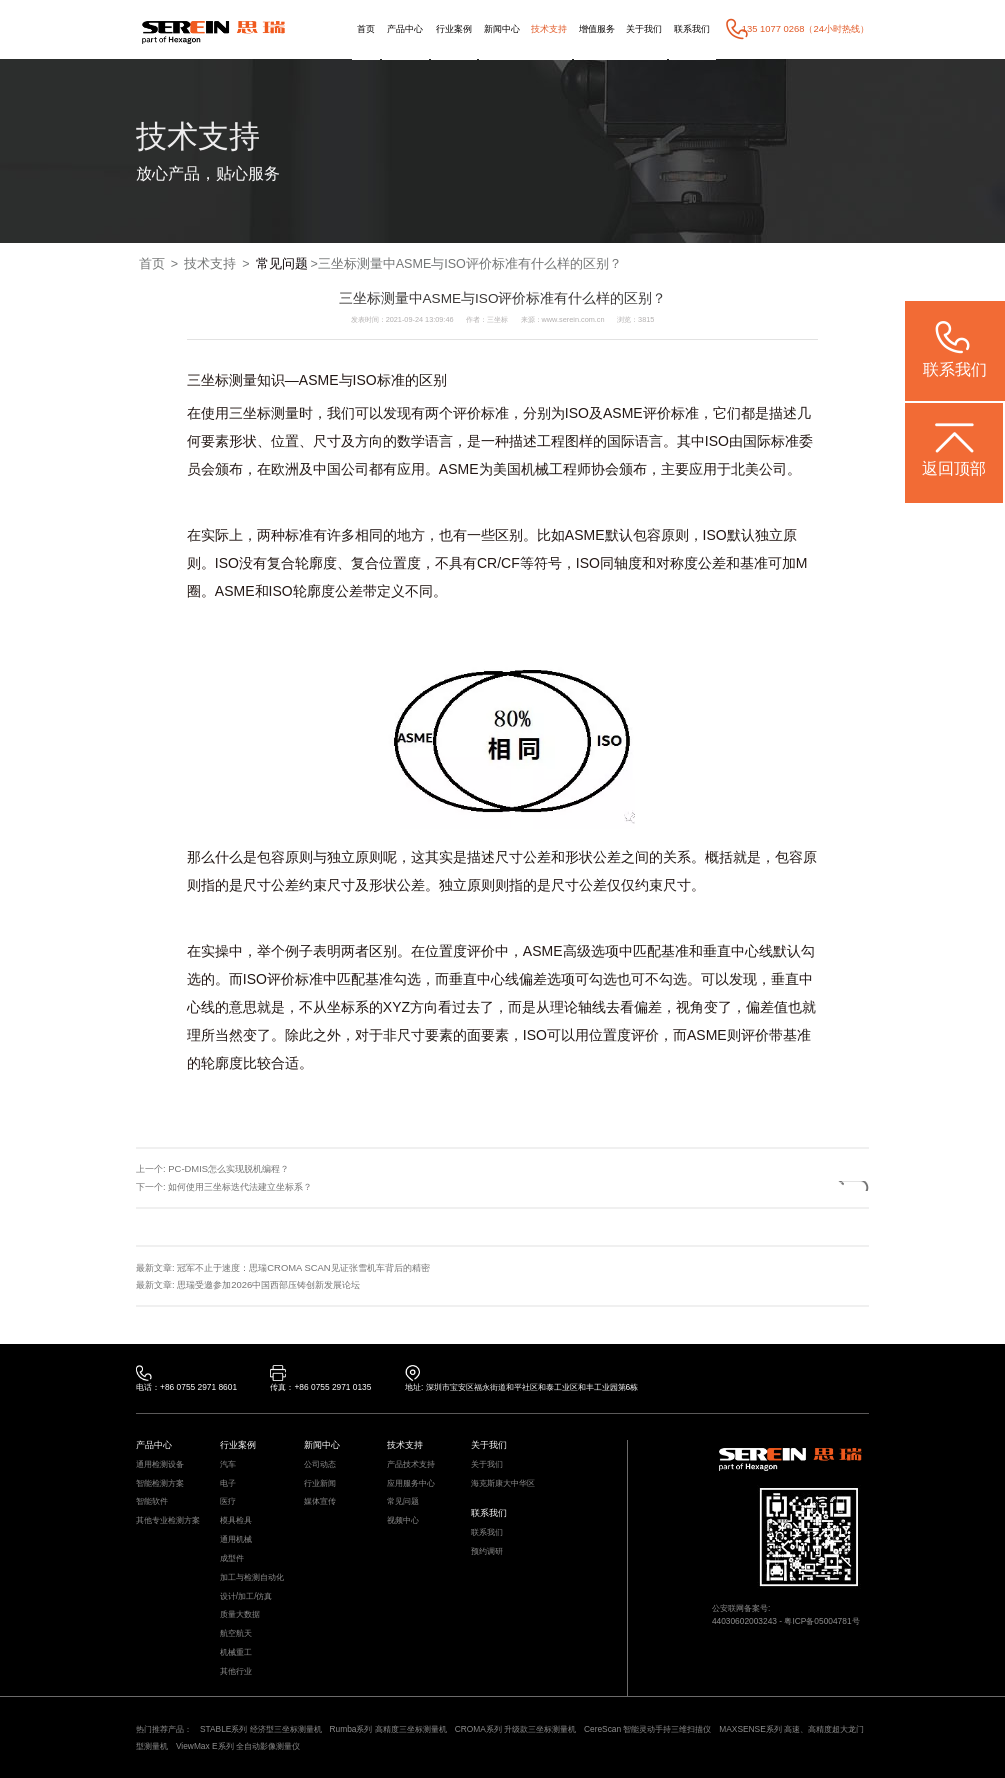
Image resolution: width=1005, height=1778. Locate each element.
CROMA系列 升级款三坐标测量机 (515, 1729)
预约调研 (487, 1551)
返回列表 (823, 1186)
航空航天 (236, 1633)
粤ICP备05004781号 (821, 1621)
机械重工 (236, 1652)
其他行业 (236, 1671)
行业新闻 (320, 1483)
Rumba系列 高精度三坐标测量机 (388, 1729)
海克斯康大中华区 (503, 1483)
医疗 (228, 1501)
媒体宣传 (320, 1501)
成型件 (232, 1558)
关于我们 (644, 28)
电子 (228, 1483)
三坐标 (208, 380)
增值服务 (597, 28)
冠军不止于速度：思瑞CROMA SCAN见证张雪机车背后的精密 (303, 1267)
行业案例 (454, 28)
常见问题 (282, 264)
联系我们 (692, 28)
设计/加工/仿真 (246, 1596)
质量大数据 (240, 1614)
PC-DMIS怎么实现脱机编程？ (228, 1168)
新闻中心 (502, 28)
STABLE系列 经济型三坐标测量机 (261, 1729)
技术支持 (549, 28)
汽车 (228, 1464)
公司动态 (320, 1464)
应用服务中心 (411, 1483)
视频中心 (403, 1520)
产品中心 (405, 28)
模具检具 (236, 1520)
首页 (366, 28)
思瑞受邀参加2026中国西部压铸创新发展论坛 (268, 1284)
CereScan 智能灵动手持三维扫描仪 (648, 1729)
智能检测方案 (160, 1483)
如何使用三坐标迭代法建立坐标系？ (240, 1186)
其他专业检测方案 (168, 1520)
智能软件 (152, 1501)
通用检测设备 (160, 1464)
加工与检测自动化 (252, 1577)
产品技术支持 (411, 1464)
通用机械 (236, 1539)
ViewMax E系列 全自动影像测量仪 (238, 1746)
